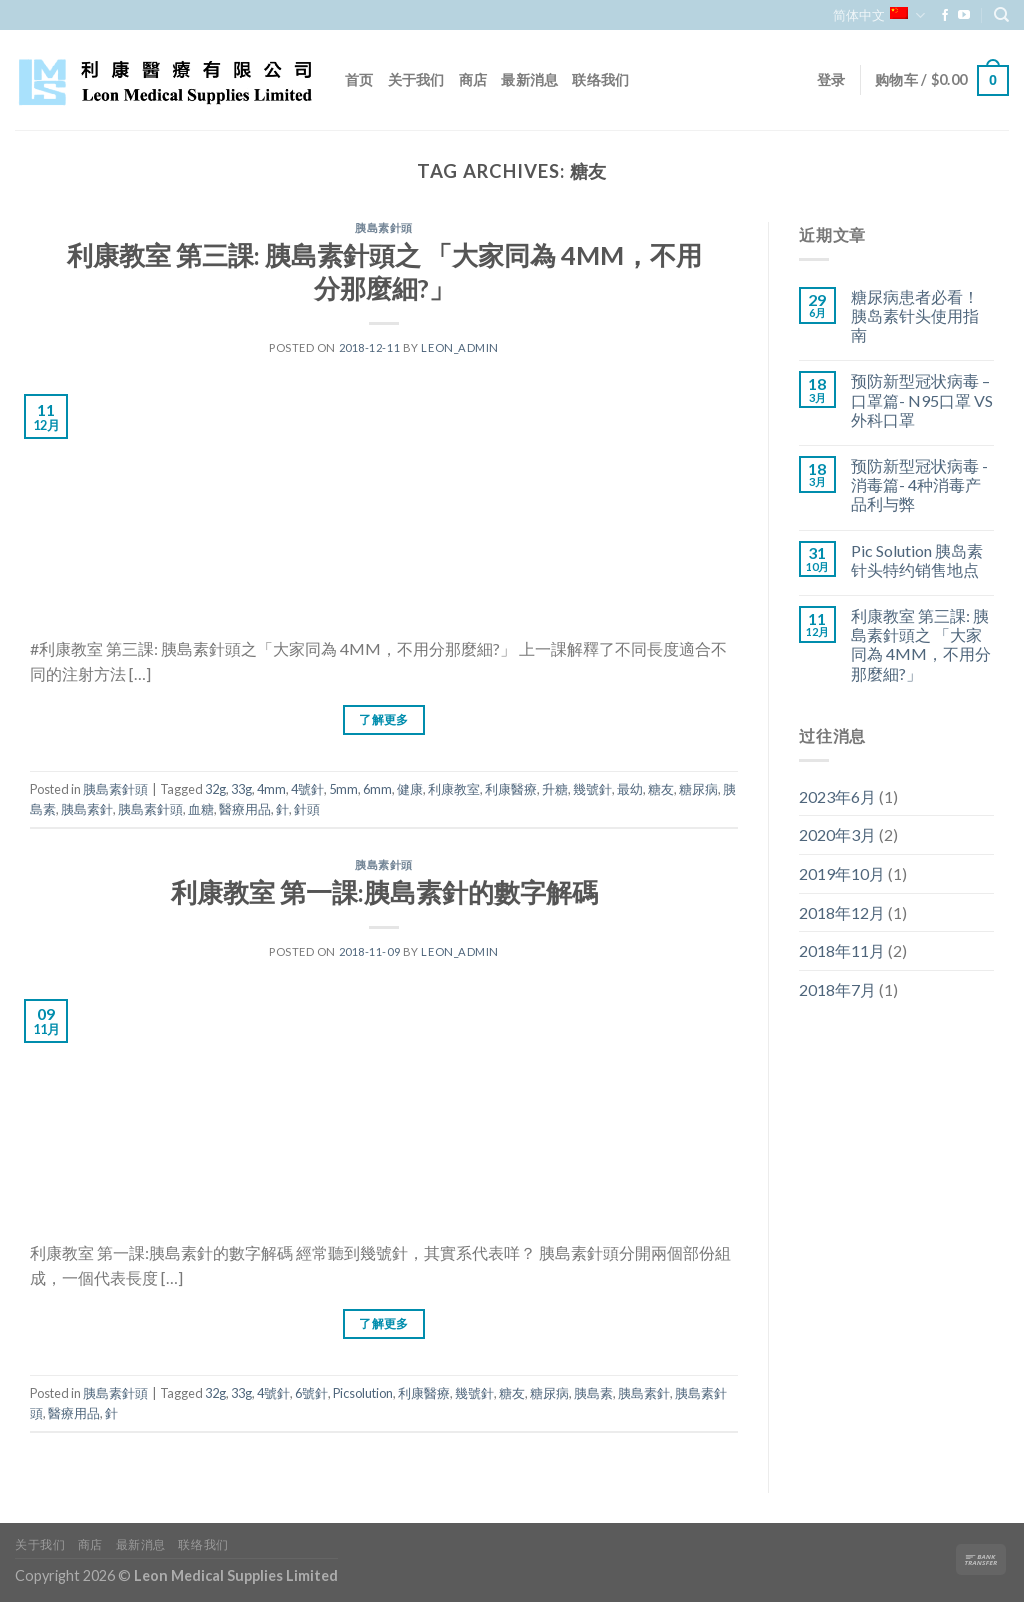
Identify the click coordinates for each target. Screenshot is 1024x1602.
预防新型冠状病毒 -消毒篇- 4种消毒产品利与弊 (919, 484)
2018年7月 (837, 989)
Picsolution (363, 1393)
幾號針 (592, 789)
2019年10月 (842, 873)
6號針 (311, 1393)
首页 (359, 79)
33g (241, 789)
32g (215, 789)
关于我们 (416, 79)
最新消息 (529, 79)
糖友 (661, 789)
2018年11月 (842, 950)
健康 (410, 789)
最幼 (630, 789)
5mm (343, 789)
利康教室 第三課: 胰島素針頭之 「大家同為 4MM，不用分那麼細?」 (921, 644)
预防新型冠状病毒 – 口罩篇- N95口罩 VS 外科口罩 (922, 399)
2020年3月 (837, 834)
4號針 (307, 789)
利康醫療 (511, 789)
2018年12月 (842, 912)
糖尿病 (698, 789)
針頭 (307, 809)
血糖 (201, 809)
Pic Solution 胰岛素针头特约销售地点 (917, 560)
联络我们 (600, 79)
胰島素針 (87, 809)
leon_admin (460, 347)
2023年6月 (837, 796)
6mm (377, 789)
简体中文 (878, 15)
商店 (473, 79)
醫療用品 (245, 809)
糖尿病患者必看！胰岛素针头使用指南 (915, 315)
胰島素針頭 (384, 227)
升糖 (555, 789)
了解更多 (383, 719)
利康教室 (454, 789)
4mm (271, 789)
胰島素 (593, 1393)
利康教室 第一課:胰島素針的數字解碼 (384, 892)
